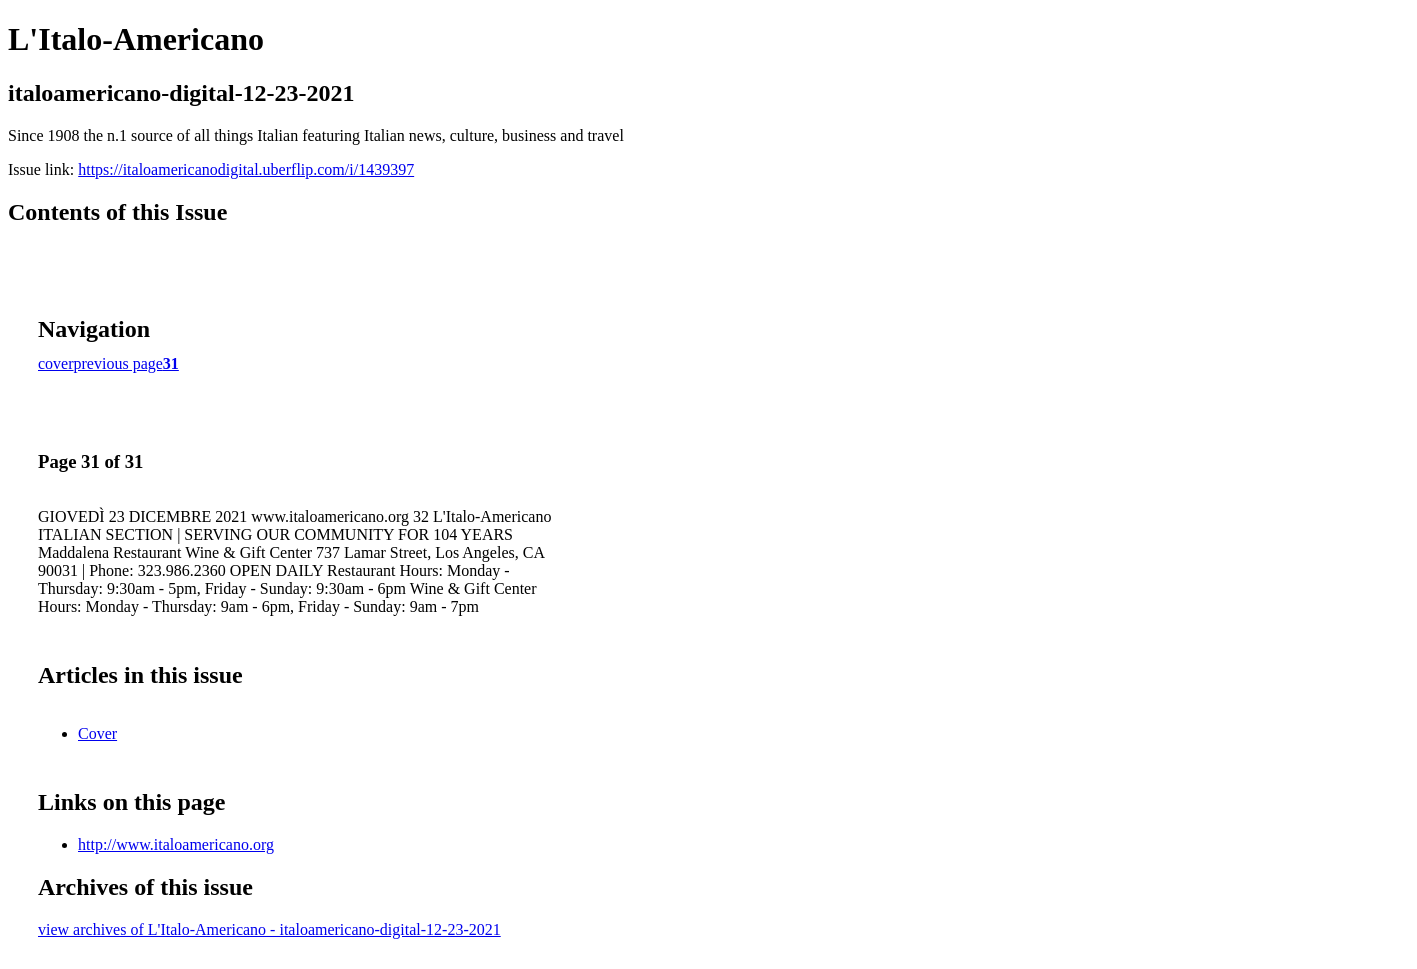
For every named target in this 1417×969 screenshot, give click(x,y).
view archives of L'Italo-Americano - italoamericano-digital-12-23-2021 (269, 929)
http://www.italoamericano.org (176, 844)
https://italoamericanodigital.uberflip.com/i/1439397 (246, 169)
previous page (118, 363)
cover (56, 363)
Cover (97, 733)
